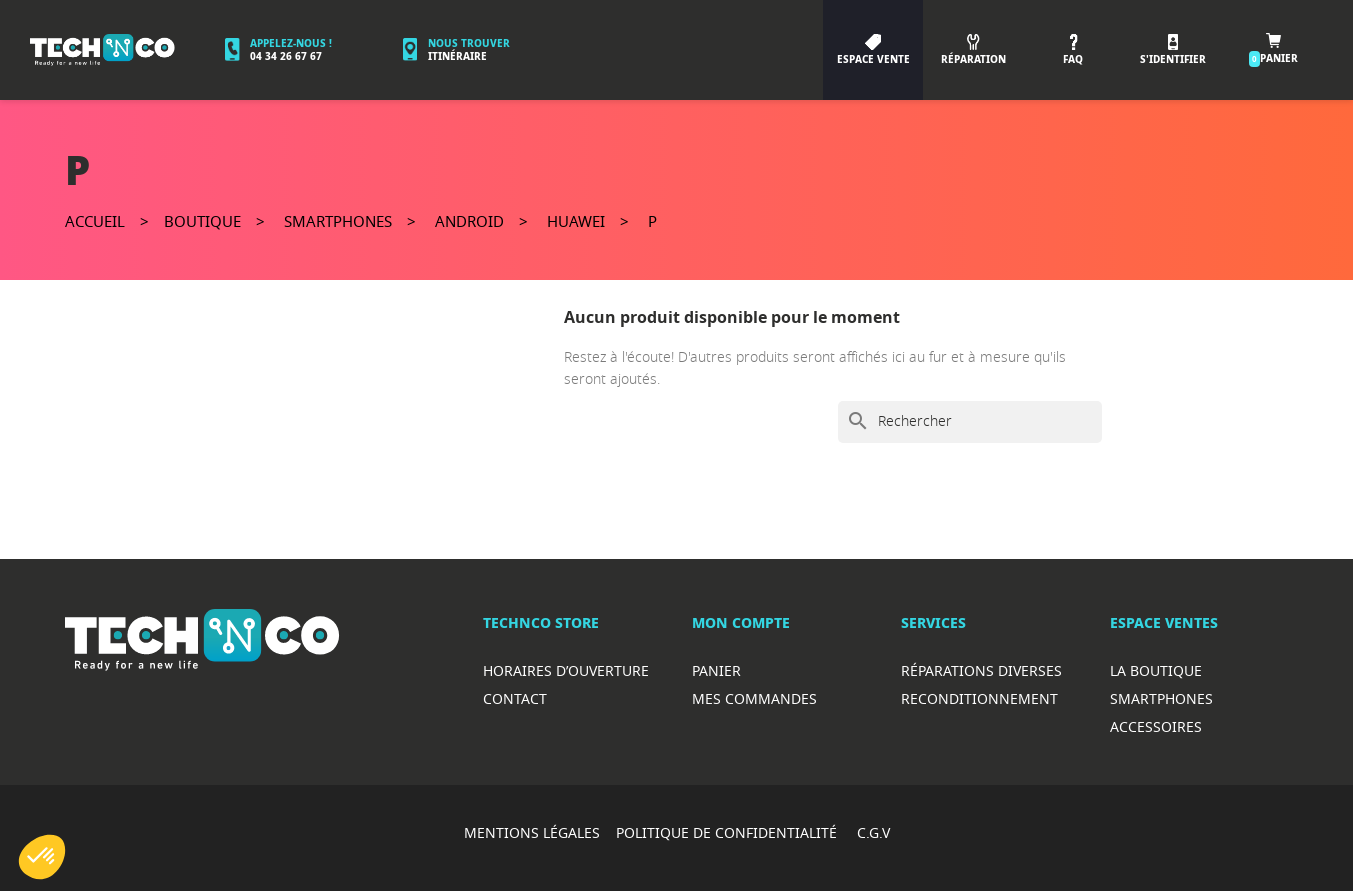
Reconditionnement (979, 698)
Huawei (576, 221)
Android (469, 221)
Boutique (202, 221)
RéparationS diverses (981, 670)
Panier (716, 670)
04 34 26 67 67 (286, 56)
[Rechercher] (970, 422)
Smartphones (338, 221)
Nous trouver (469, 43)
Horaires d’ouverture (566, 670)
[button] (42, 857)
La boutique (1156, 670)
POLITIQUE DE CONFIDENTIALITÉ (728, 832)
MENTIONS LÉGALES (532, 832)
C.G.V (873, 832)
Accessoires (1156, 726)
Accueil (95, 221)
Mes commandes (754, 698)
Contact (515, 698)
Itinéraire (457, 56)
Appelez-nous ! (291, 43)
